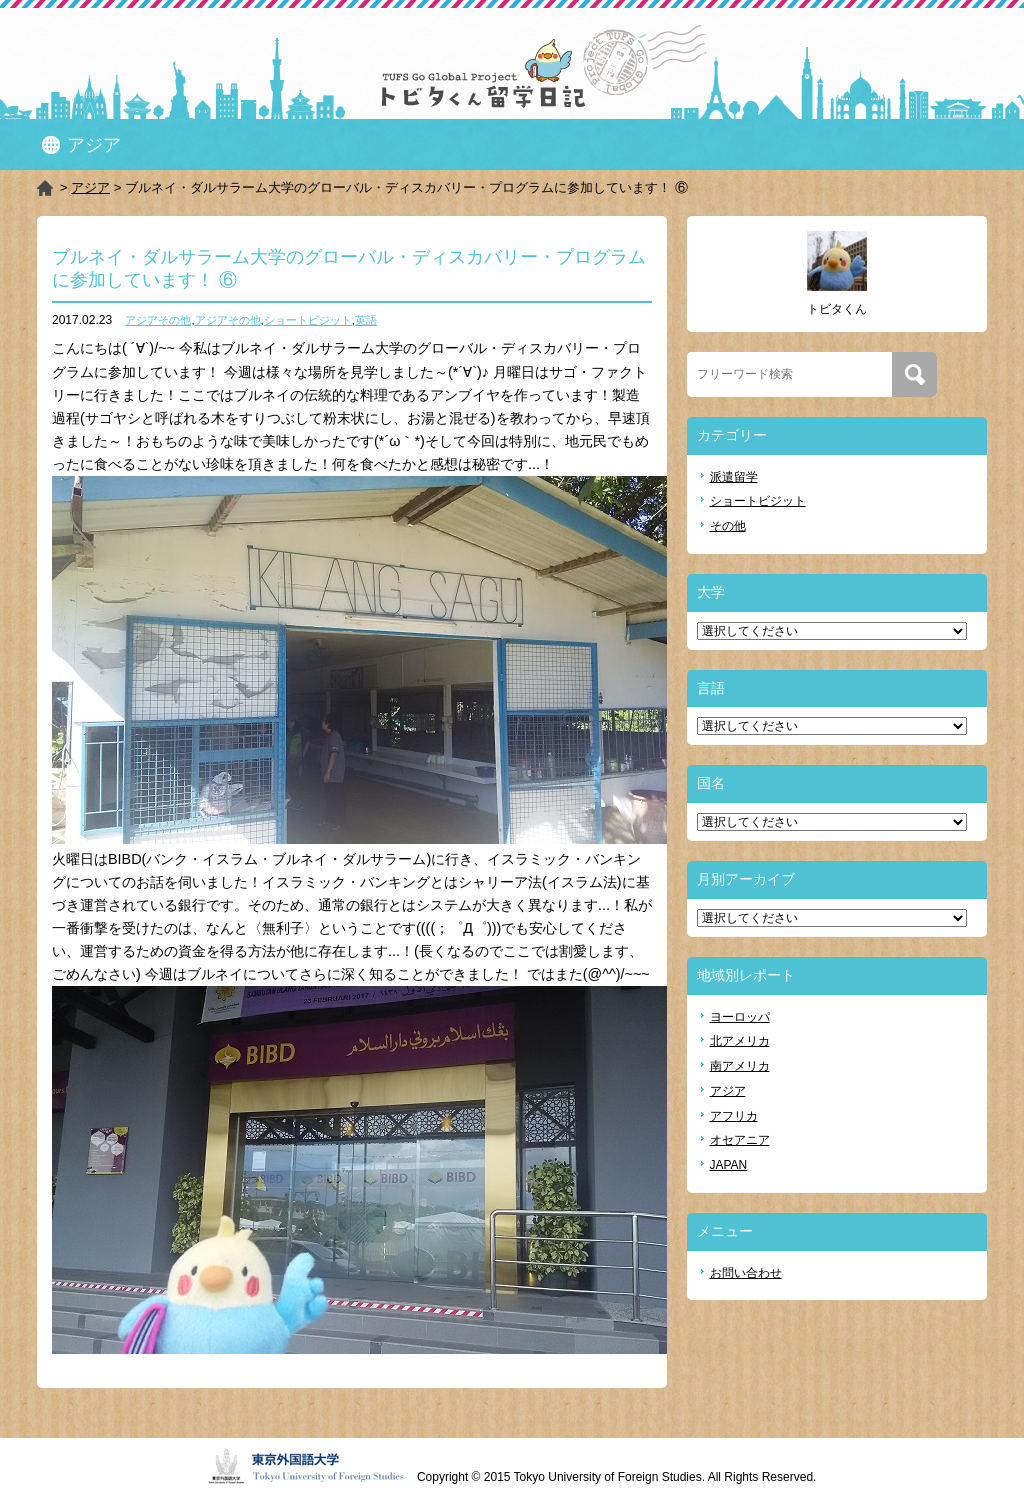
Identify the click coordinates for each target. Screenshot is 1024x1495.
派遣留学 (734, 477)
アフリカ (734, 1116)
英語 (366, 320)
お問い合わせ (746, 1273)
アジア (90, 187)
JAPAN (729, 1165)
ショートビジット (308, 320)
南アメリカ (740, 1066)
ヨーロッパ (740, 1017)
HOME (46, 188)
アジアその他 (158, 320)
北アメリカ (740, 1041)
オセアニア (740, 1140)
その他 (728, 526)
